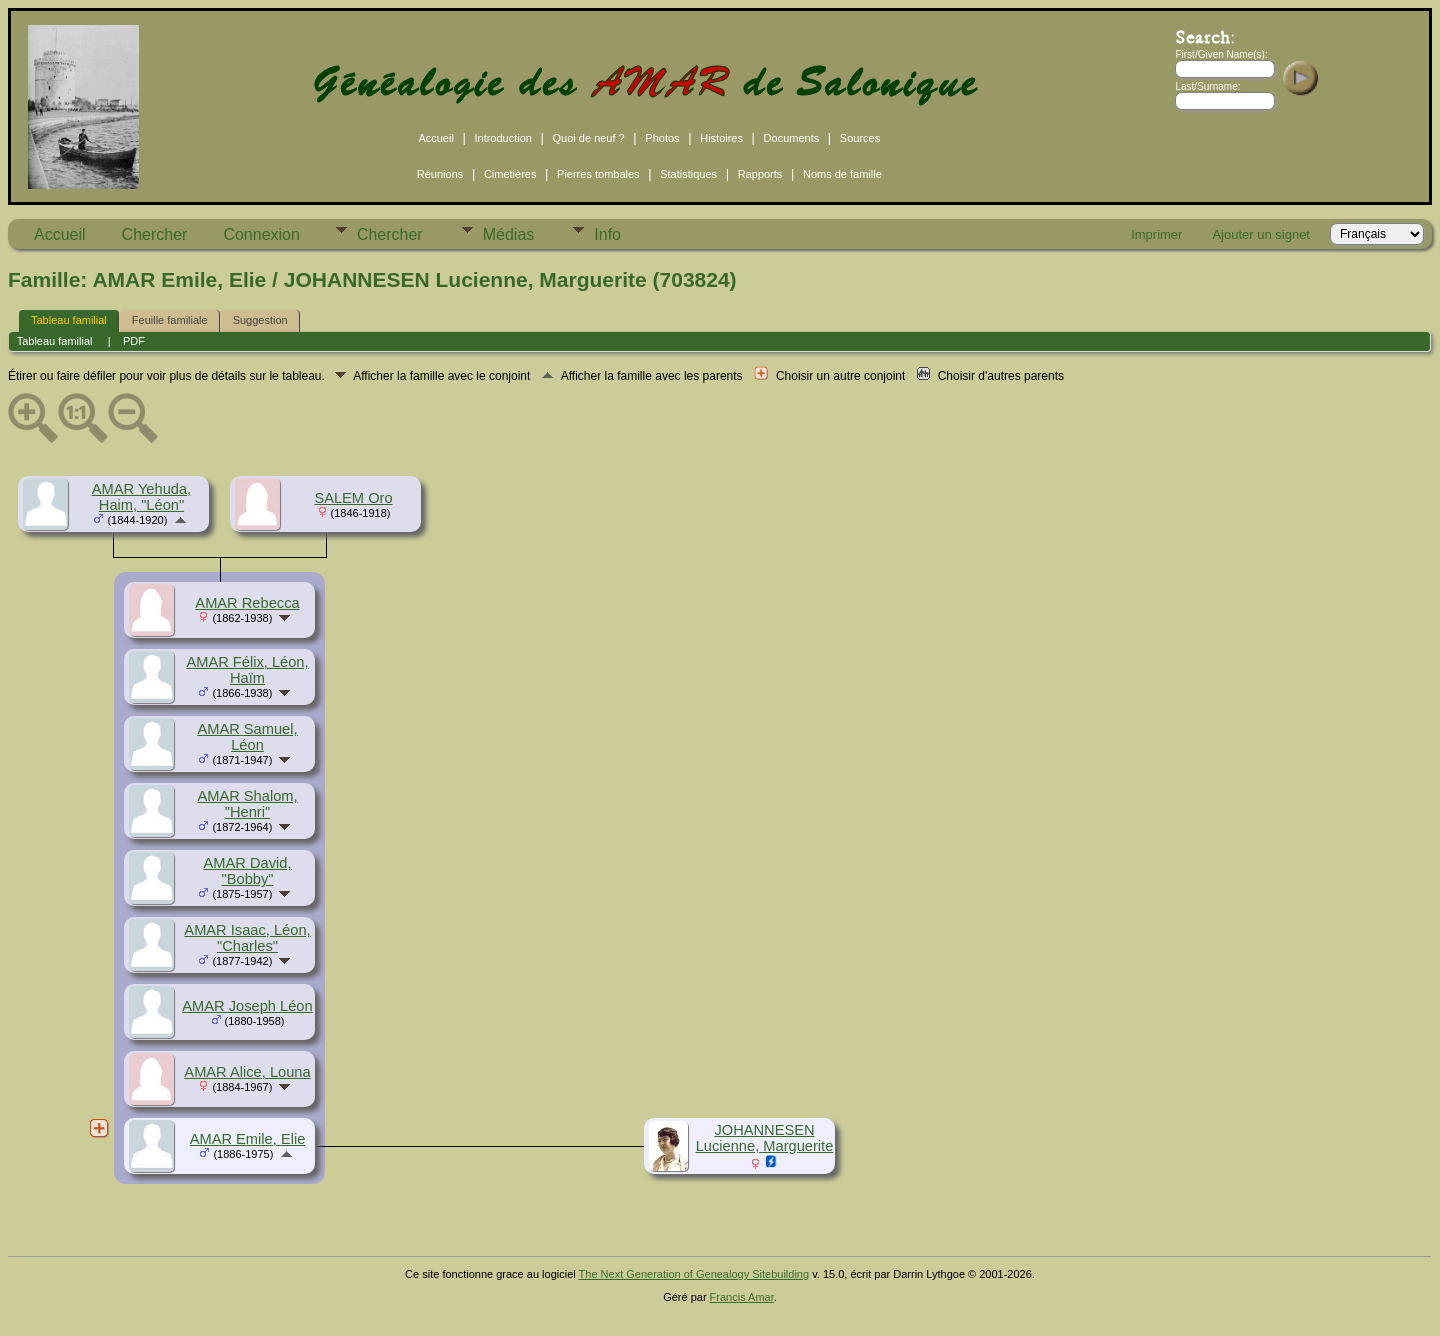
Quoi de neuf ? (589, 138)
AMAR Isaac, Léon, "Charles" (247, 938)
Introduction (502, 138)
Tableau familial (69, 320)
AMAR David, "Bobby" (248, 871)
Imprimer (1156, 234)
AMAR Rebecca (247, 603)
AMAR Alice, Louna (247, 1072)
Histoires (721, 138)
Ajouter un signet (1261, 234)
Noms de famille (842, 174)
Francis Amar (742, 1297)
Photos (662, 138)
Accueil (435, 138)
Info (607, 234)
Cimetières (510, 174)
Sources (860, 138)
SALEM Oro (353, 498)
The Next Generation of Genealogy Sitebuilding (694, 1274)
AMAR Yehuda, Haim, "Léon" (141, 497)
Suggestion (260, 320)
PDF (134, 341)
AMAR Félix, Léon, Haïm (247, 670)
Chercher (155, 234)
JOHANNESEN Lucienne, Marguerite (765, 1138)
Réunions (440, 174)
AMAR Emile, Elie (248, 1139)
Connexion (261, 234)
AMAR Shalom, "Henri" (247, 804)
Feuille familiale (170, 320)
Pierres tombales (598, 174)
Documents (792, 138)
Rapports (760, 174)
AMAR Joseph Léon (247, 1006)
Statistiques (688, 174)
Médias (509, 234)
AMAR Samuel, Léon (247, 737)
